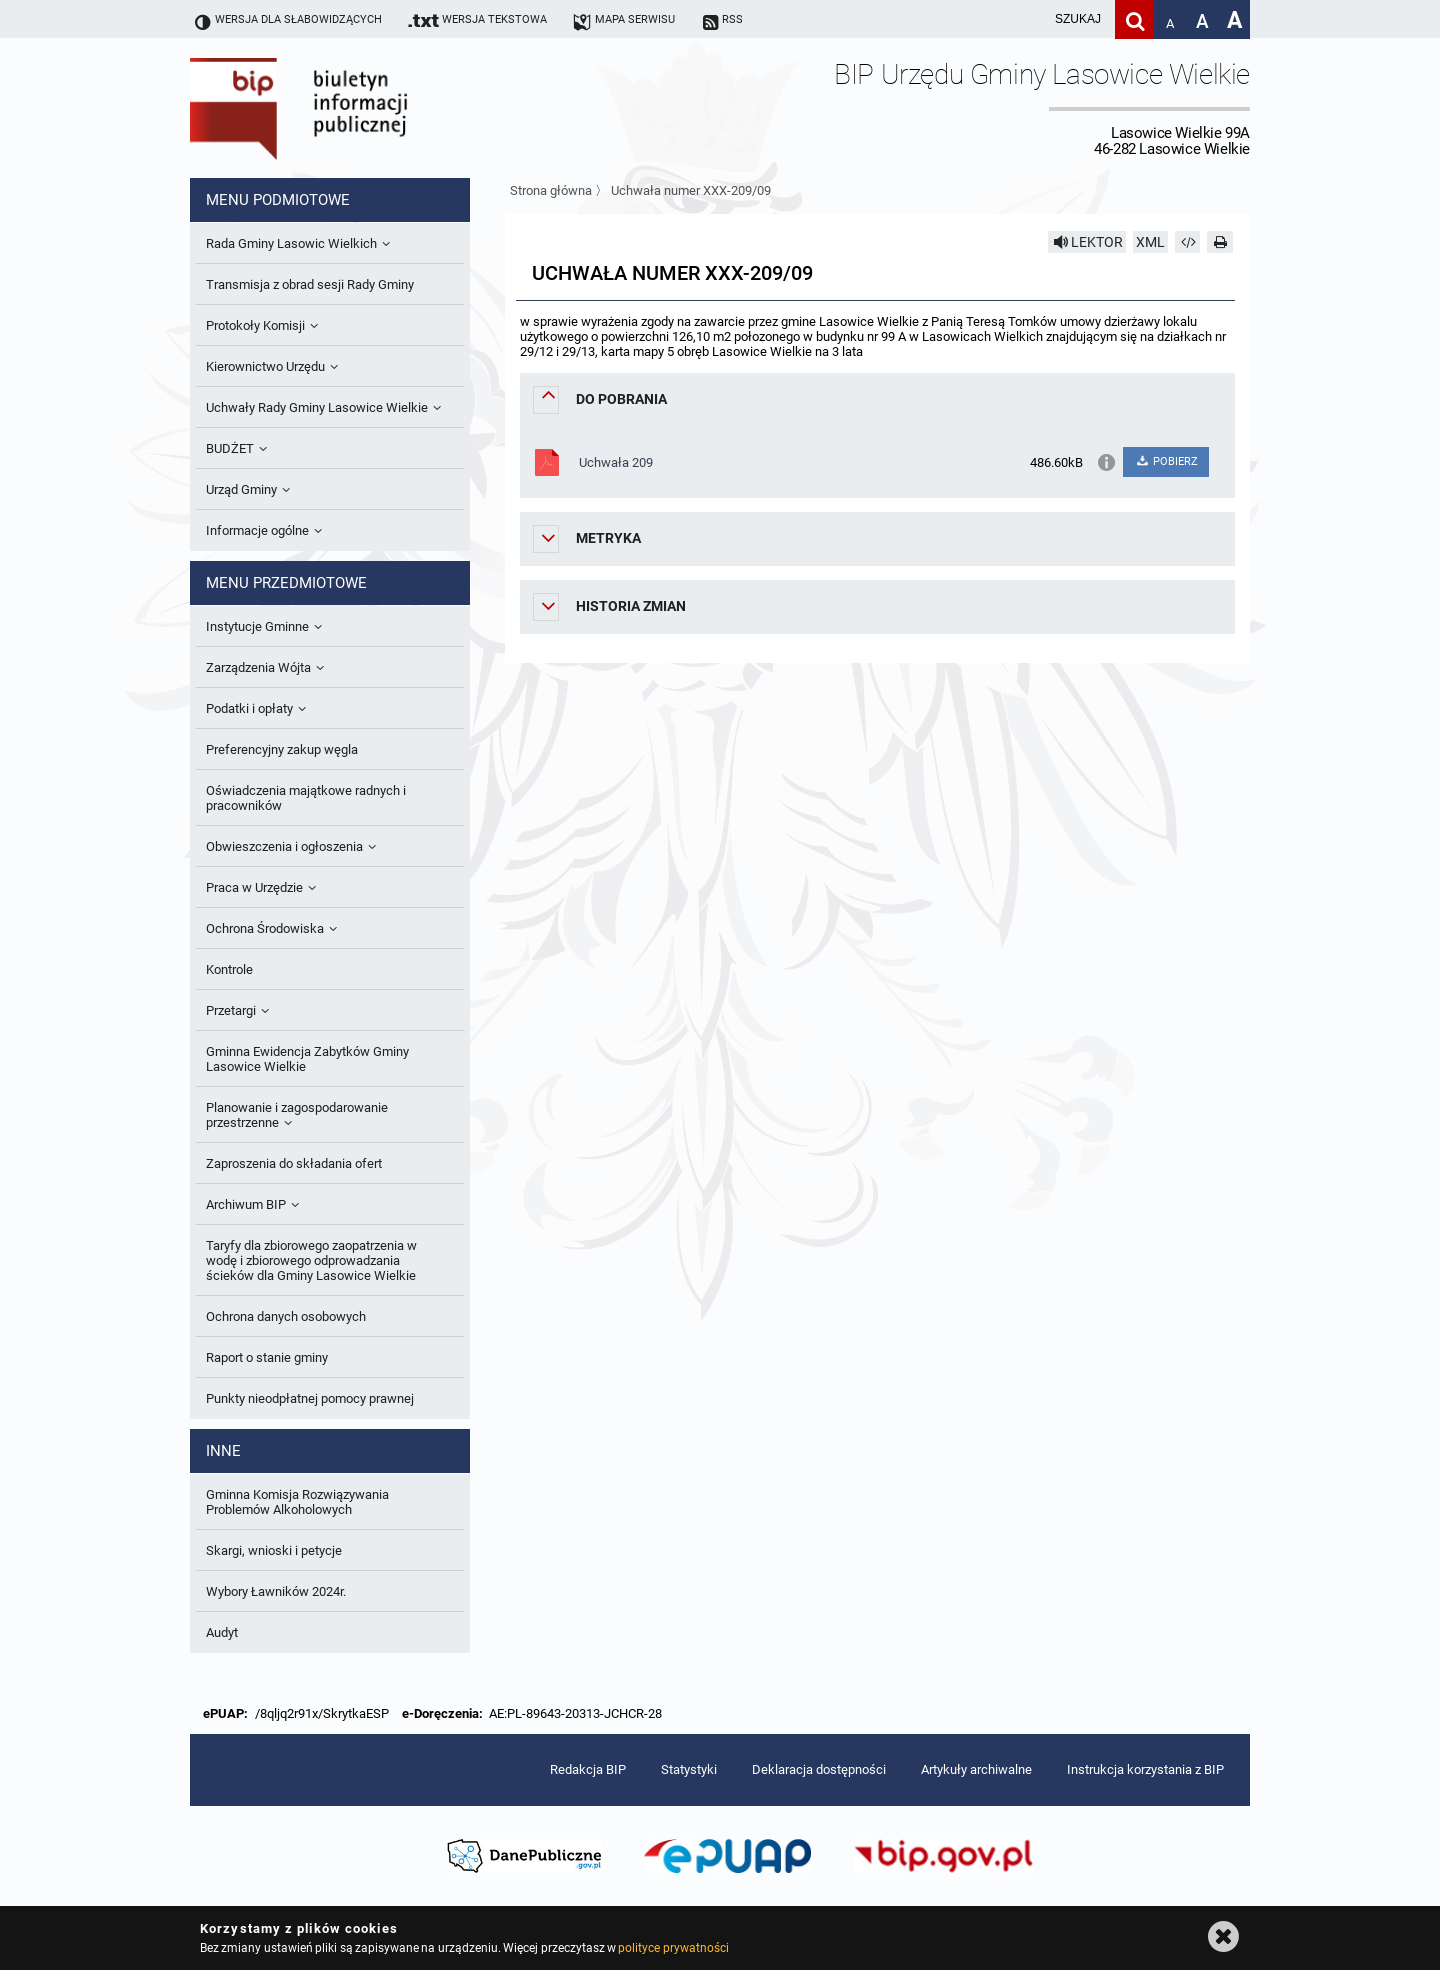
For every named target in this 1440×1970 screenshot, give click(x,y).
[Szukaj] (1134, 19)
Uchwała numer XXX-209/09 (691, 190)
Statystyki (689, 1769)
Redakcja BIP (588, 1769)
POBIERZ (1165, 461)
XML (1150, 242)
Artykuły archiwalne (976, 1769)
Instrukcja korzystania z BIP (1145, 1769)
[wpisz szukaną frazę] (1028, 19)
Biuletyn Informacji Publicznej (355, 108)
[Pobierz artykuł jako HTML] (1188, 242)
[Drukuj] (1220, 242)
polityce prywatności (673, 1948)
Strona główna (551, 190)
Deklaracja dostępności (819, 1769)
